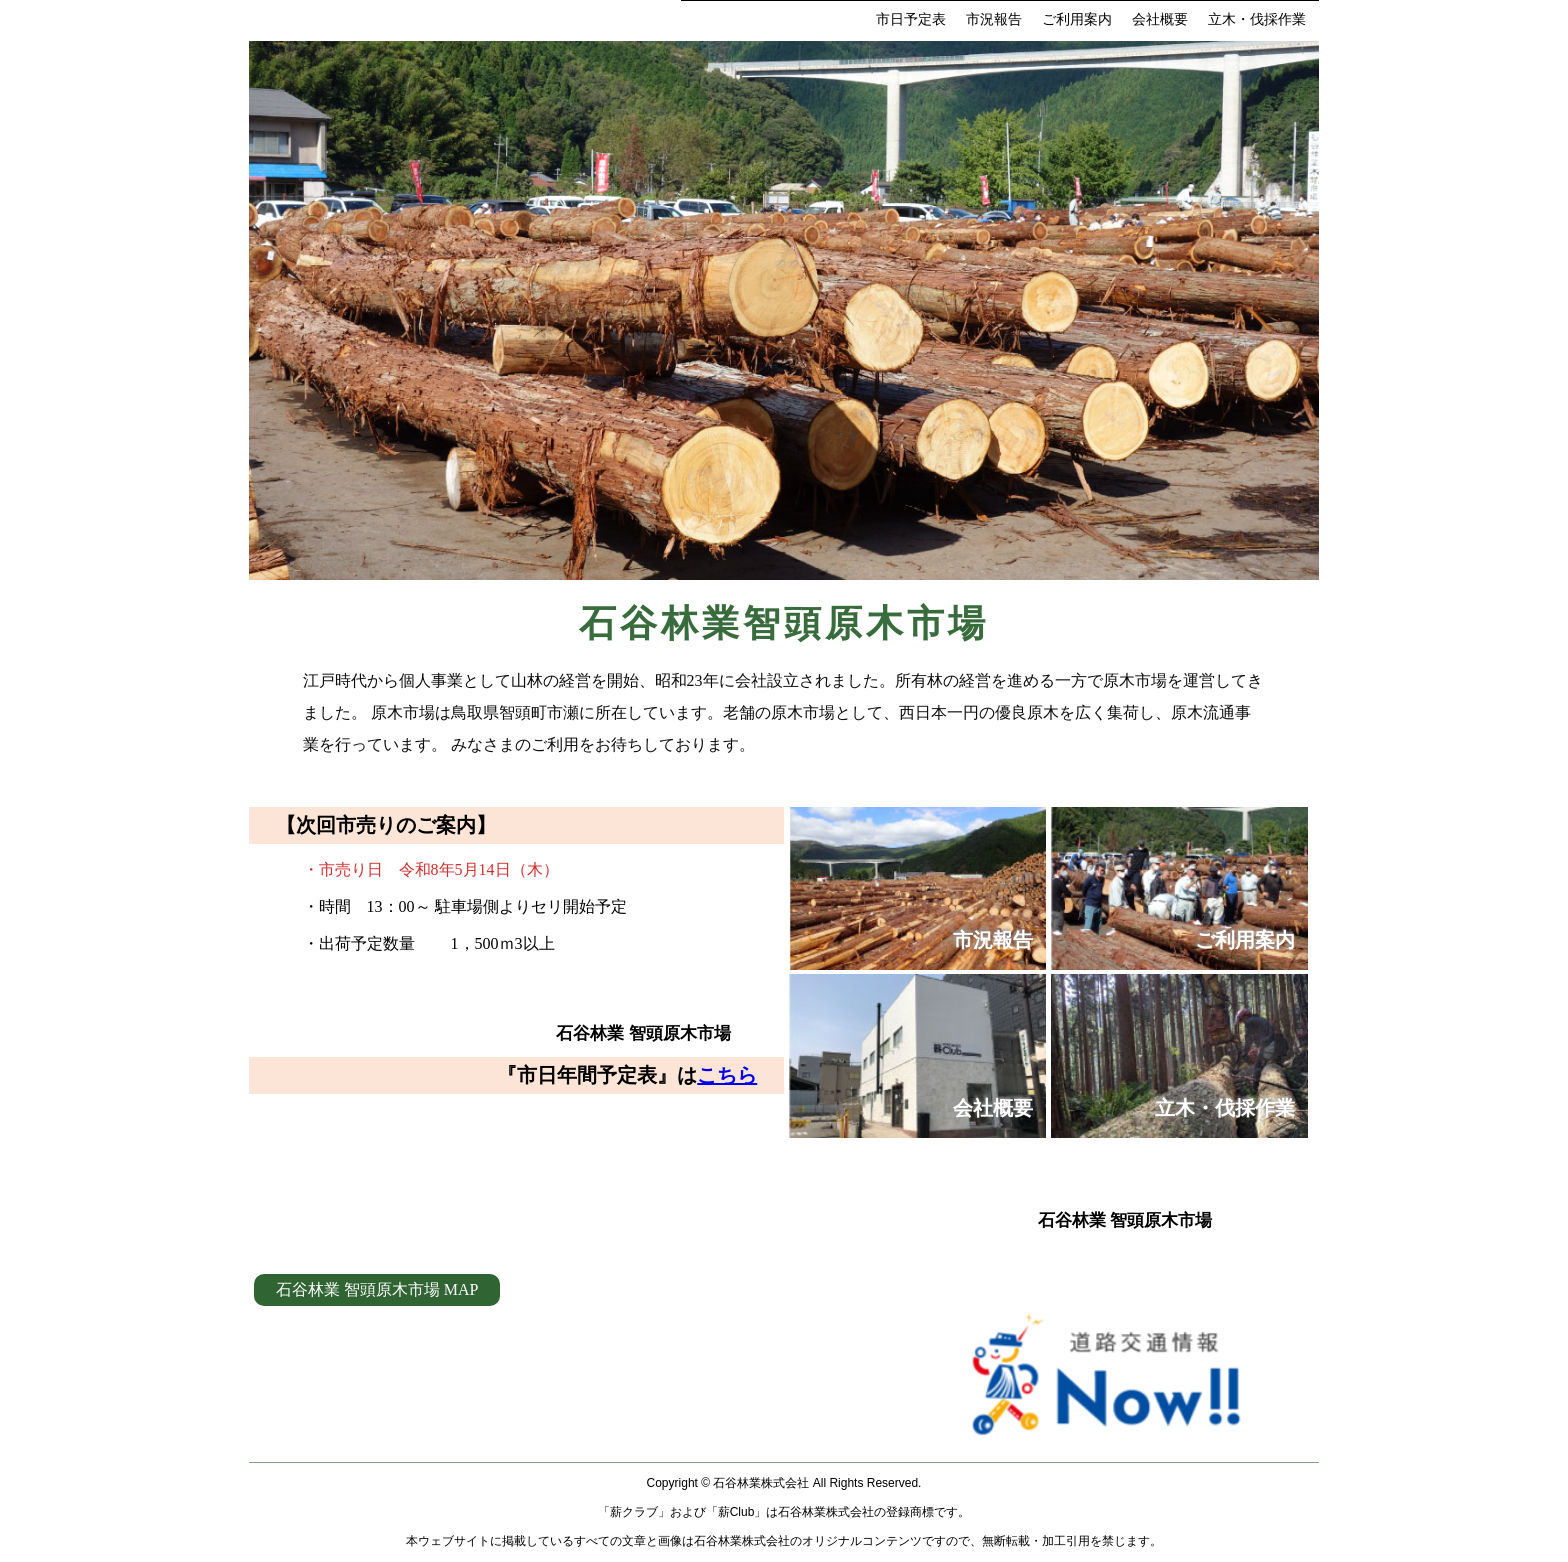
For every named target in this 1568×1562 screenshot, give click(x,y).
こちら (727, 1075)
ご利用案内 (1077, 19)
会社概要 (1160, 19)
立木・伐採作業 (1257, 19)
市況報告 (994, 19)
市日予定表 (911, 19)
